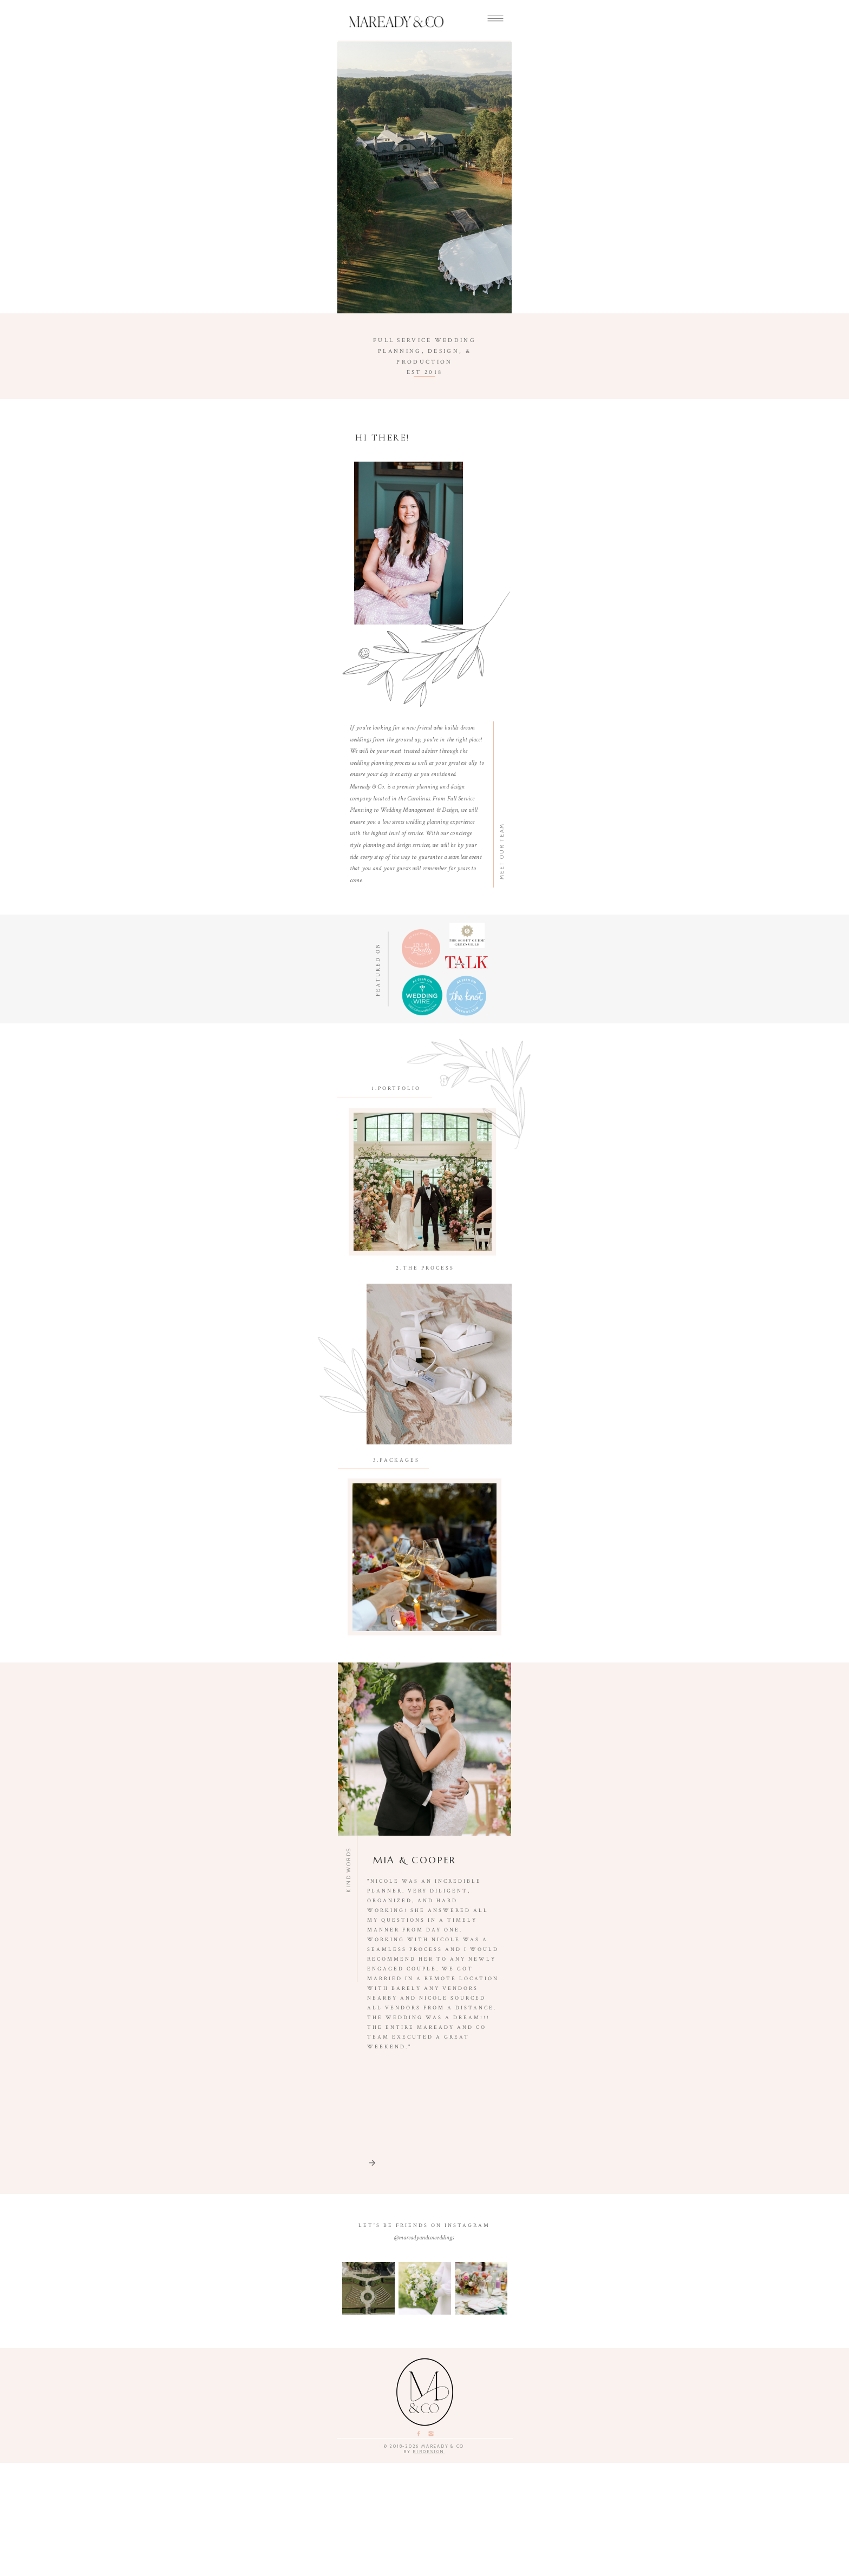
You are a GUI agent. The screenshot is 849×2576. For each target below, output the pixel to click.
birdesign (430, 2564)
